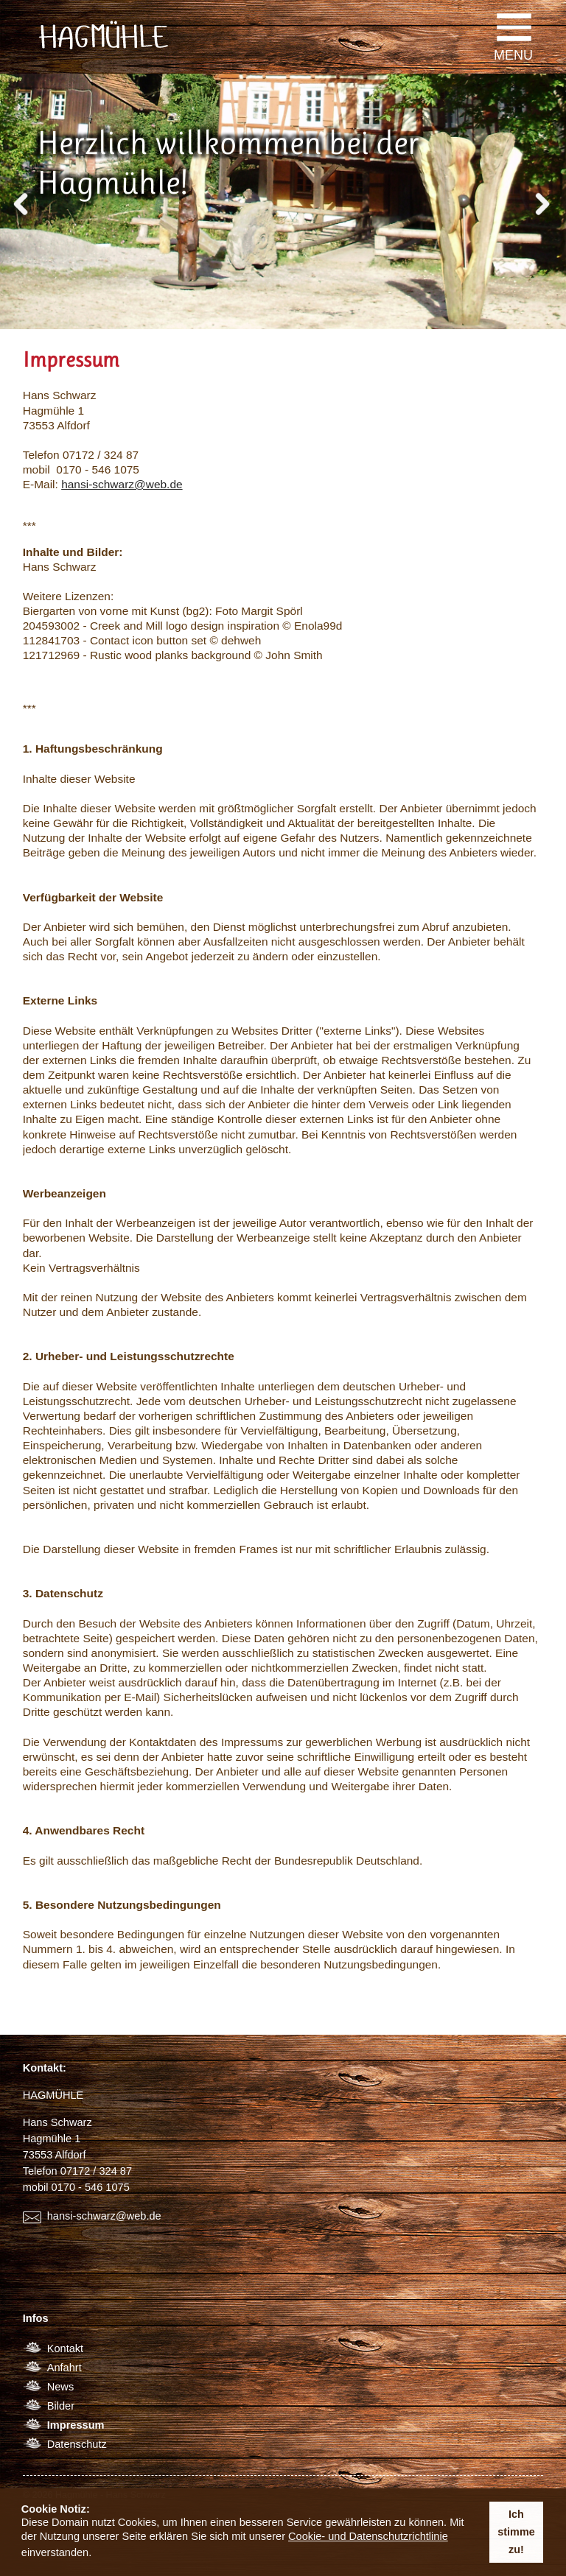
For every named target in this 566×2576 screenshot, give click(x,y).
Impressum (76, 2425)
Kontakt (65, 2348)
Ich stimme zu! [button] (515, 2531)
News (60, 2387)
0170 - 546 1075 (91, 2187)
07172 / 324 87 (96, 2171)
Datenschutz (77, 2444)
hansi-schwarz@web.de (121, 484)
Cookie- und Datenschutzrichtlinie (368, 2536)
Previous (22, 200)
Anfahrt (64, 2367)
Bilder (60, 2406)
